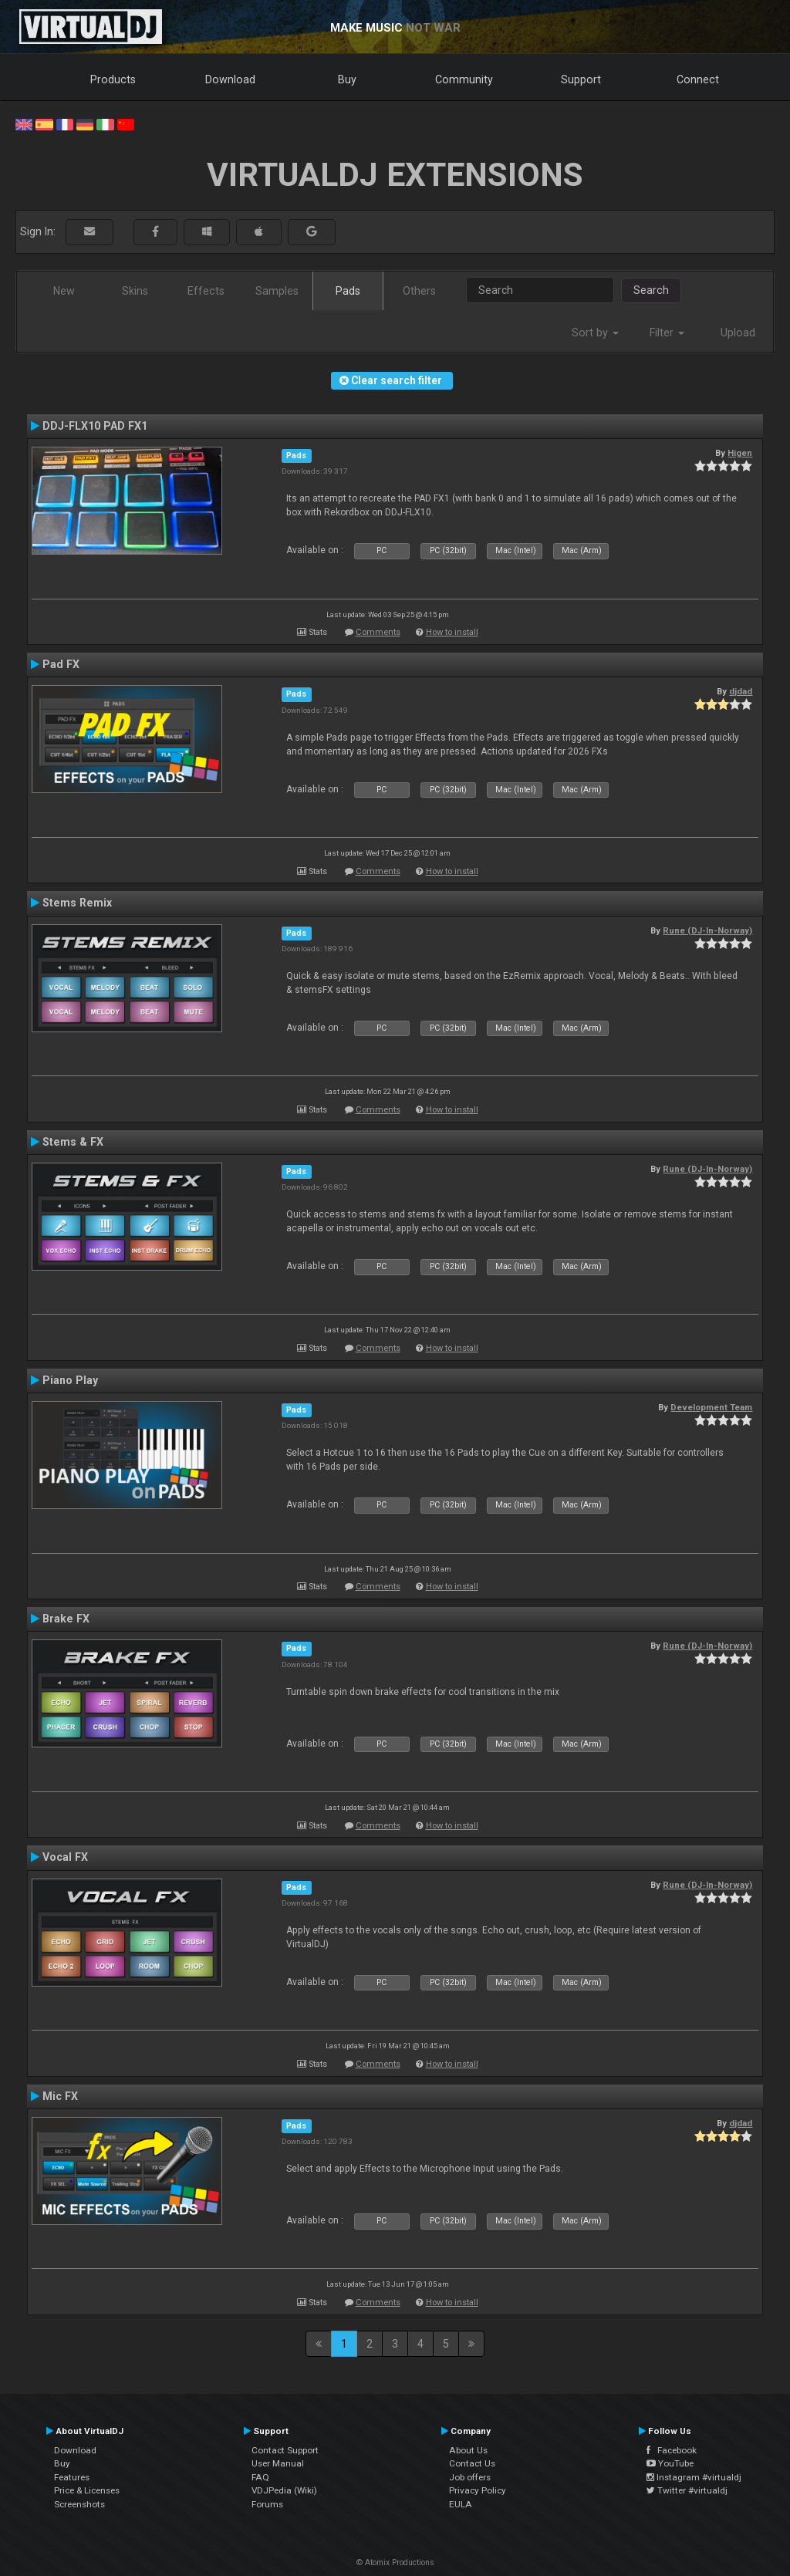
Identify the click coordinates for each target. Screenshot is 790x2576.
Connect (698, 79)
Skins (135, 291)
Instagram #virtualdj (694, 2477)
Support (581, 79)
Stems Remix (77, 902)
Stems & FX (72, 1142)
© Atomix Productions (395, 2562)
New (64, 291)
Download (230, 79)
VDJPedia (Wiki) (284, 2490)
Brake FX (65, 1618)
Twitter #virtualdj (687, 2490)
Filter (667, 332)
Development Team (711, 1407)
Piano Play (70, 1380)
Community (464, 79)
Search (651, 290)
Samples (277, 291)
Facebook (672, 2450)
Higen (740, 452)
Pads (348, 291)
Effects (206, 291)
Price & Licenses (87, 2490)
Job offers (470, 2477)
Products (113, 79)
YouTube (670, 2463)
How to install (452, 632)
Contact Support (285, 2450)
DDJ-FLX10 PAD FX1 (94, 426)
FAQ (260, 2477)
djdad (740, 691)
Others (419, 291)
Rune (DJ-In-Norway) (707, 930)
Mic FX (60, 2096)
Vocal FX (65, 1857)
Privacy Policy (477, 2490)
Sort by (595, 332)
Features (71, 2477)
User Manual (278, 2463)
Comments (378, 632)
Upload (738, 332)
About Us (468, 2450)
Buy (347, 79)
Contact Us (472, 2463)
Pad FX (60, 664)
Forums (267, 2504)
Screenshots (79, 2504)
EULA (460, 2504)
